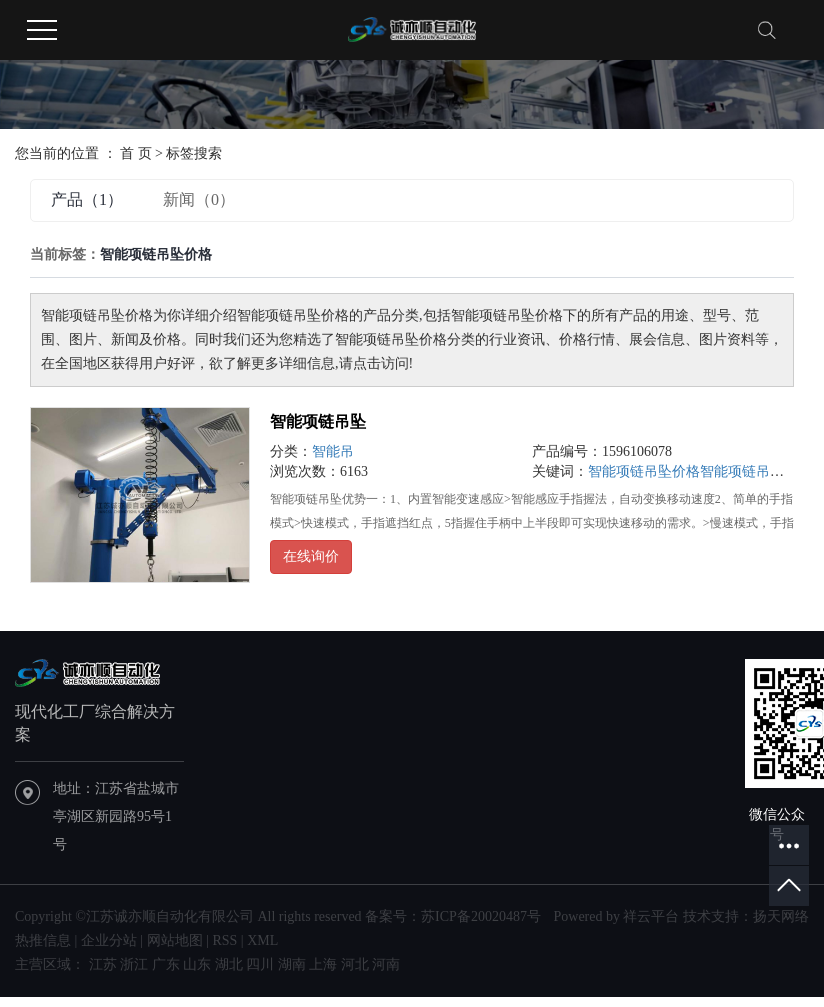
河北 (355, 964)
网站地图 (175, 940)
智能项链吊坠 (318, 421)
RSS (224, 940)
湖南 (292, 964)
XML (262, 940)
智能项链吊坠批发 (756, 471)
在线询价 (311, 556)
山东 (197, 964)
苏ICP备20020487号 (481, 916)
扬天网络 (781, 916)
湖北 (229, 964)
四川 (260, 964)
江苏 (103, 964)
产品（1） (87, 199)
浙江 (134, 964)
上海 (323, 964)
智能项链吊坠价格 (644, 471)
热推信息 (43, 940)
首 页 (136, 153)
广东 (166, 964)
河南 (386, 964)
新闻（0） (199, 199)
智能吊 (333, 451)
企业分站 (109, 940)
